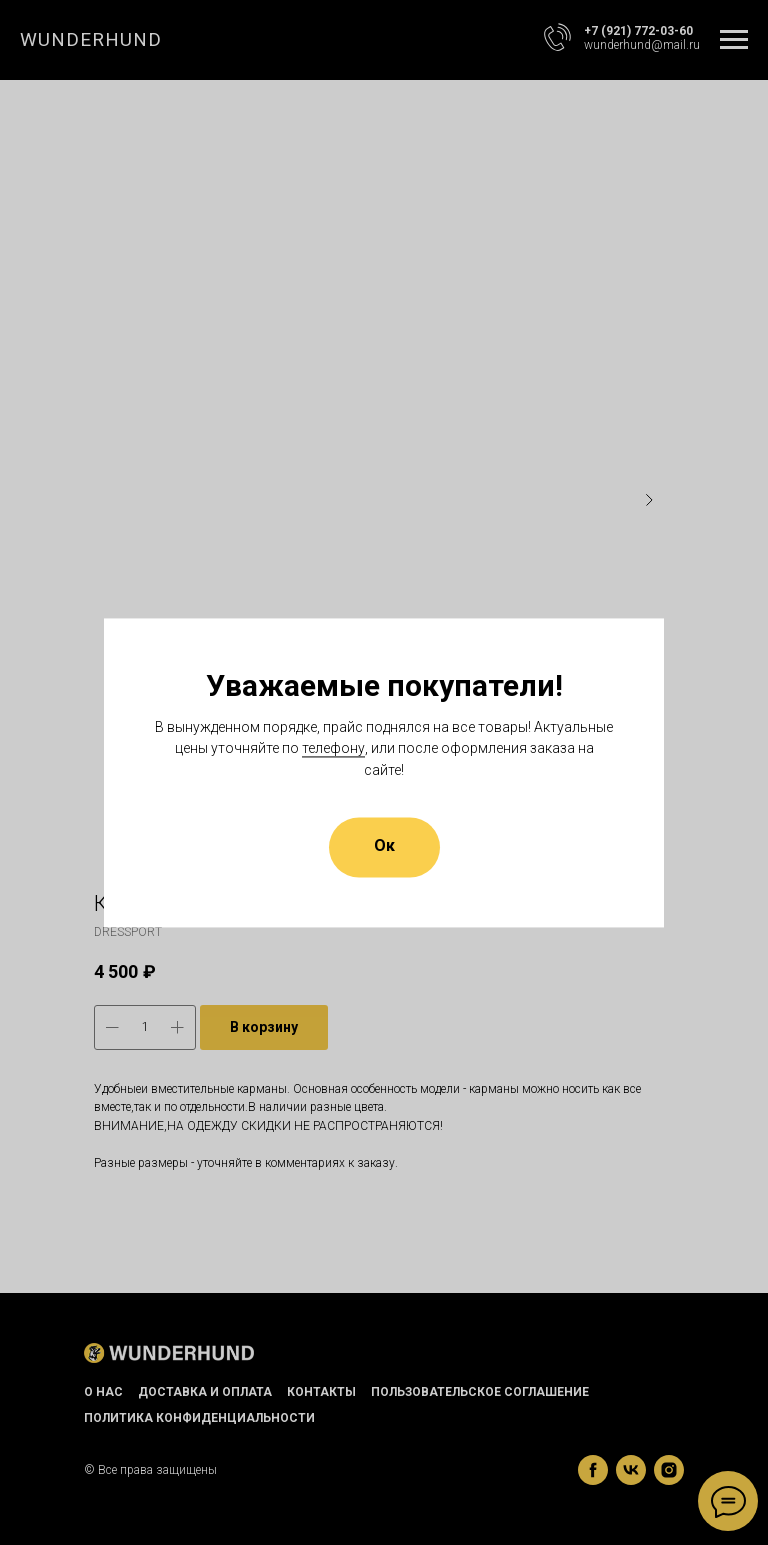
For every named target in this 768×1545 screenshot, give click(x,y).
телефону (333, 749)
